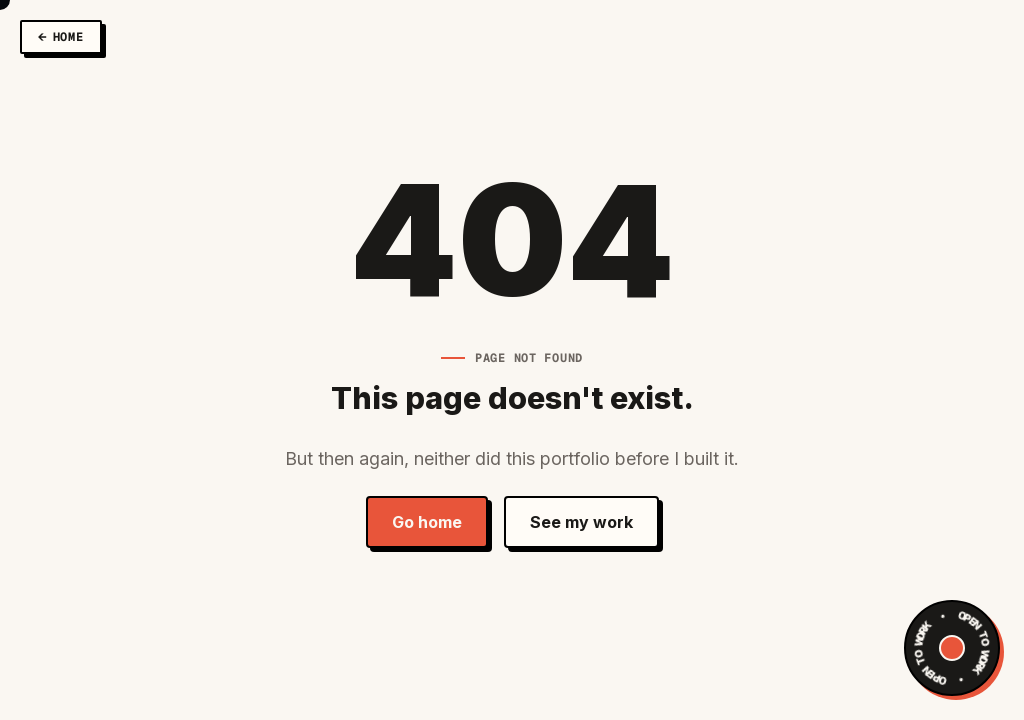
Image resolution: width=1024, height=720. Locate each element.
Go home (427, 522)
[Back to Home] (61, 37)
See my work (581, 522)
